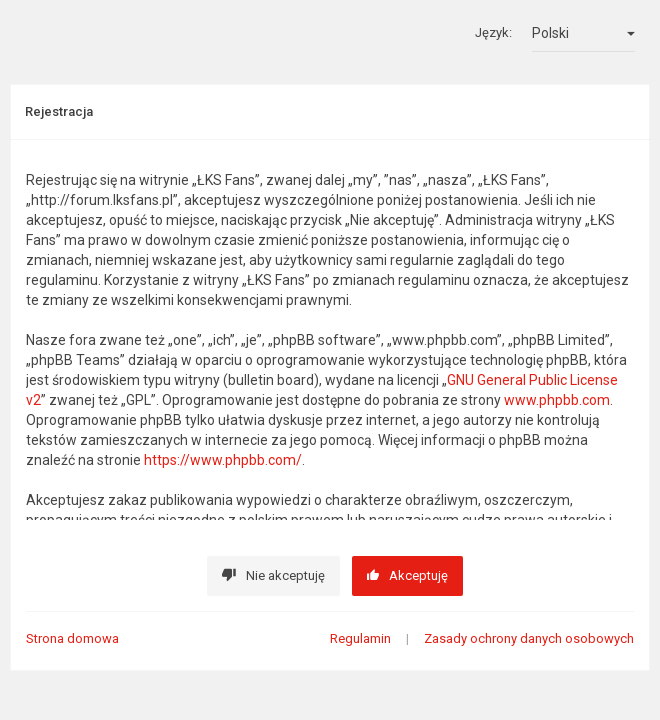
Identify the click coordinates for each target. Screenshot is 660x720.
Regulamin (360, 638)
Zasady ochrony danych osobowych (529, 638)
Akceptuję (407, 575)
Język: (493, 32)
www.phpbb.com (557, 400)
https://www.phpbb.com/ (223, 460)
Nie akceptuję (273, 575)
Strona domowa (72, 638)
